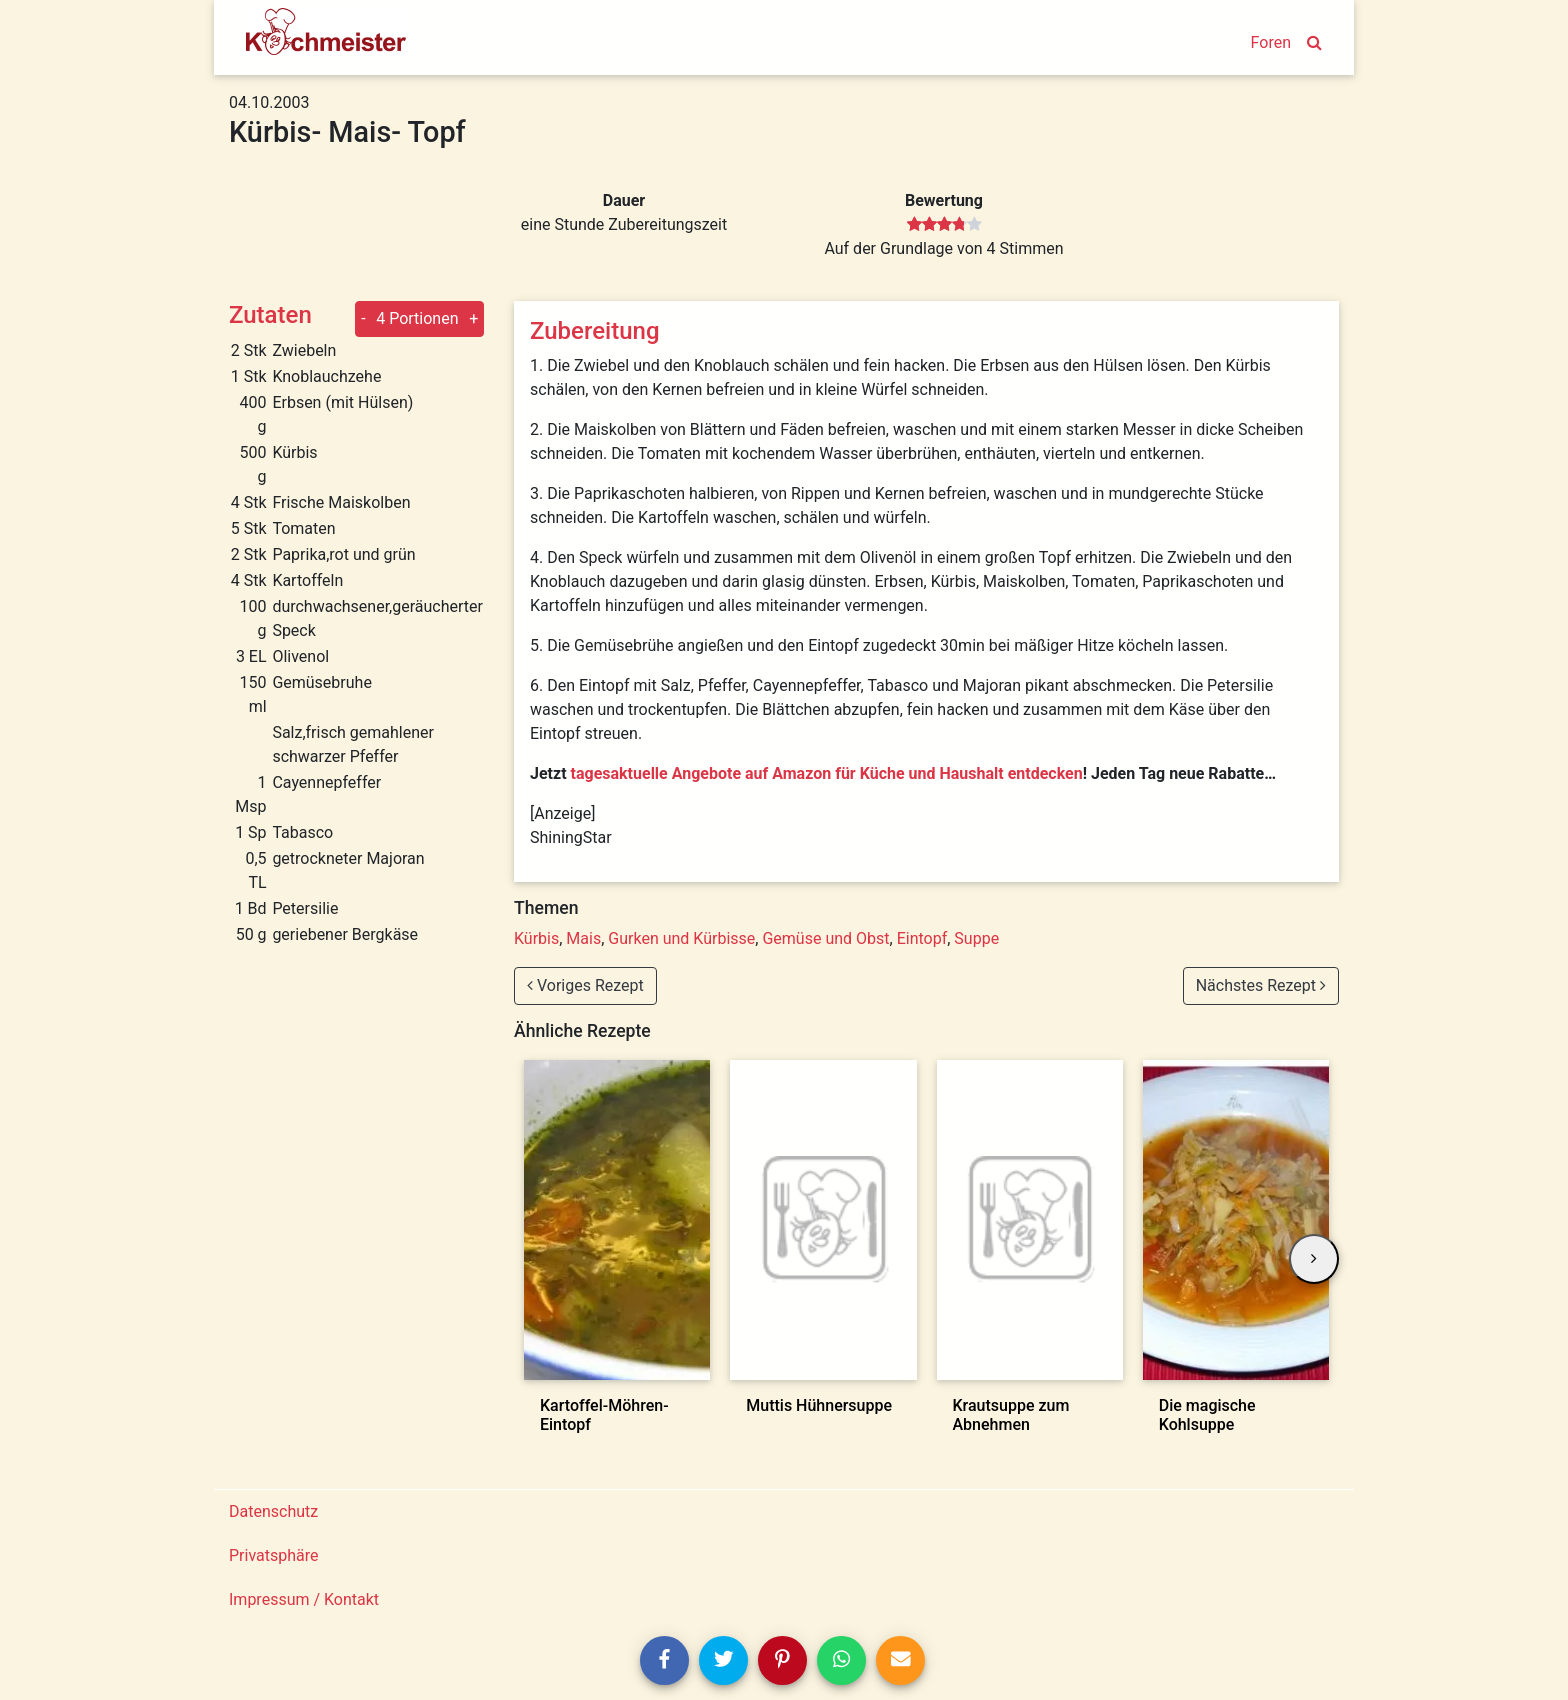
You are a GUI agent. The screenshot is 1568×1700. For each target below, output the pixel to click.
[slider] (944, 225)
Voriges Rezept (585, 985)
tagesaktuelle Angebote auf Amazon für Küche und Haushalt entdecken (827, 773)
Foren (1271, 42)
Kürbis (536, 938)
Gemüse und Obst (825, 938)
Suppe (976, 938)
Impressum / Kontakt (304, 1599)
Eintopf (922, 938)
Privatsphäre (274, 1555)
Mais (583, 938)
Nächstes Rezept (1261, 985)
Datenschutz (273, 1511)
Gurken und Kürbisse (681, 938)
